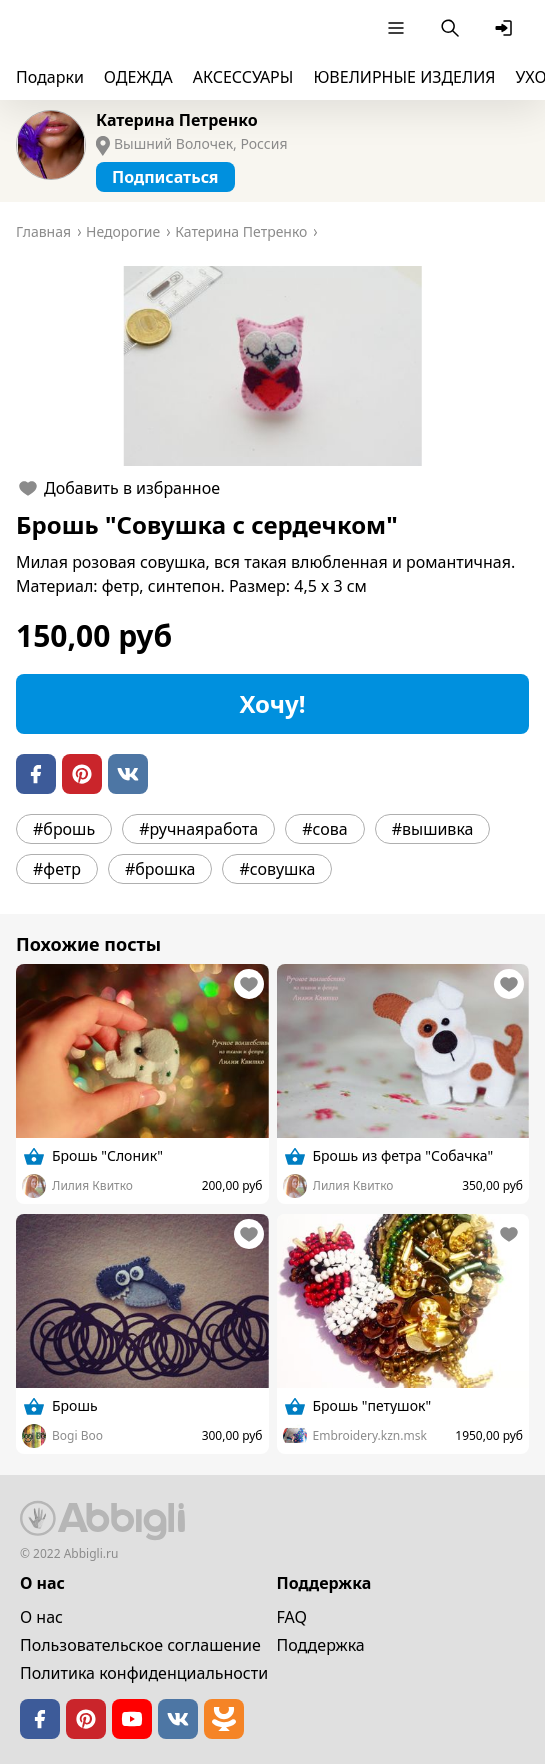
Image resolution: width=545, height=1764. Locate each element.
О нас (41, 1617)
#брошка (160, 869)
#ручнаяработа (198, 829)
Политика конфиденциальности (144, 1673)
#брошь (64, 829)
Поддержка (321, 1645)
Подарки (50, 77)
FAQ (292, 1617)
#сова (325, 829)
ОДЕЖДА (138, 77)
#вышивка (433, 829)
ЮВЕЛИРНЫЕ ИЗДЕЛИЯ (404, 77)
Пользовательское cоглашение (140, 1645)
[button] (272, 366)
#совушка (277, 869)
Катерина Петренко (177, 120)
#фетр (57, 869)
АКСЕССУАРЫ (243, 77)
